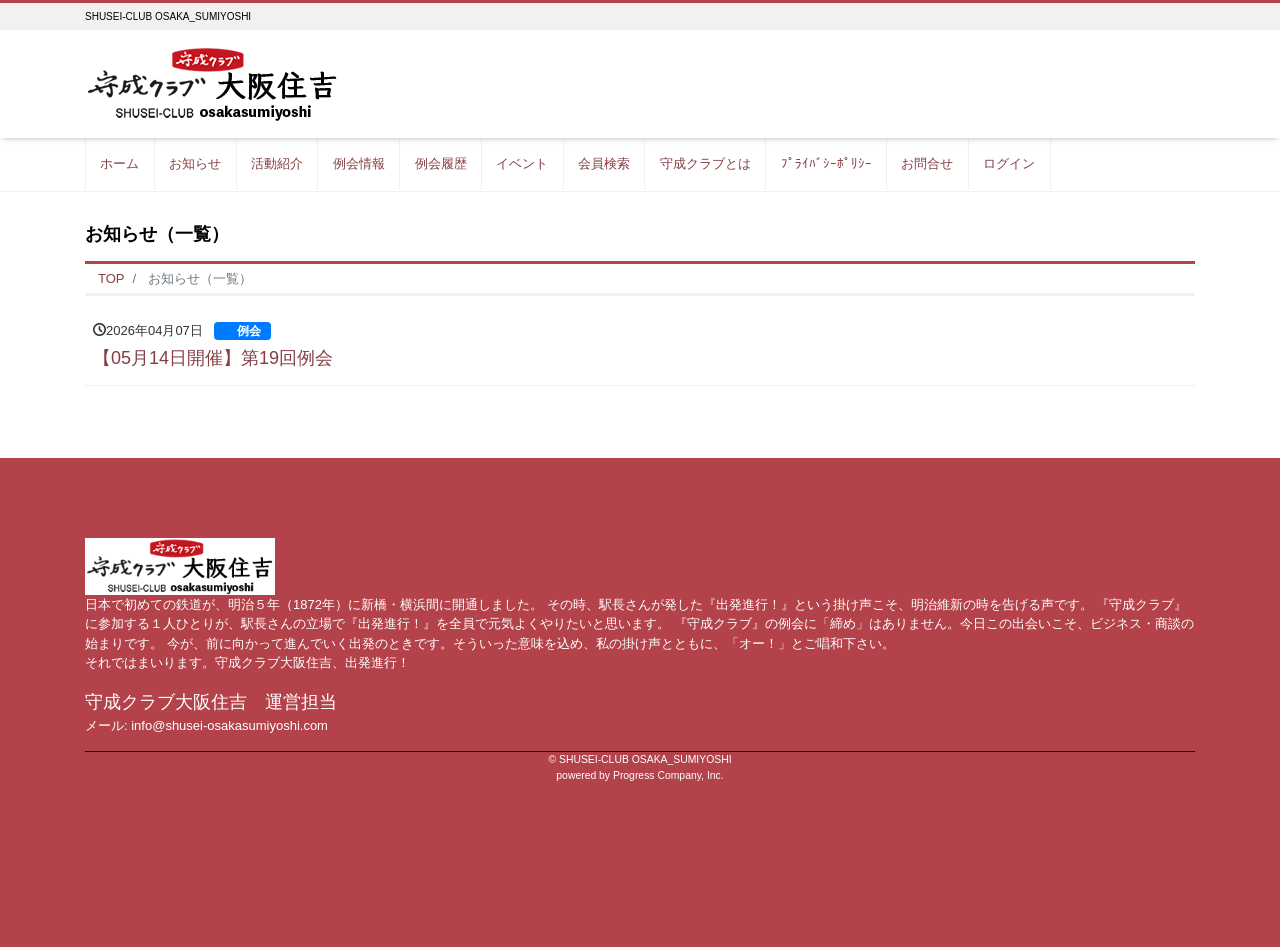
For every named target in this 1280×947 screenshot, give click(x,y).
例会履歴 (441, 163)
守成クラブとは (705, 163)
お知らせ (195, 163)
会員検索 (604, 163)
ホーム (119, 163)
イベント (522, 163)
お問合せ (927, 163)
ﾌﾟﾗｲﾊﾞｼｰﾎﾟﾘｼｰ (826, 163)
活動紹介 (277, 163)
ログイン (1009, 163)
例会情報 (359, 163)
